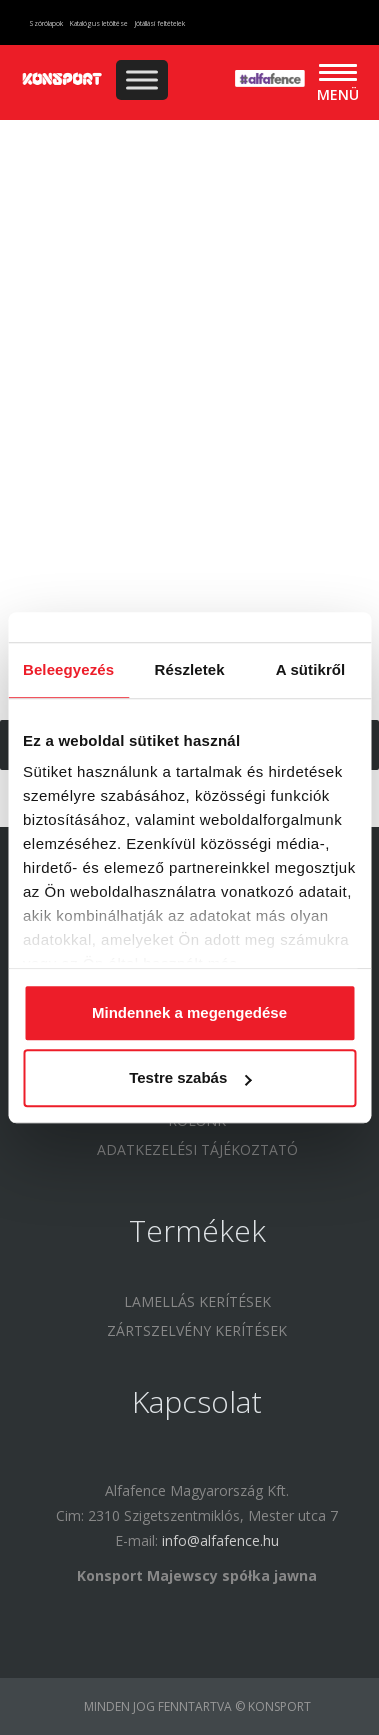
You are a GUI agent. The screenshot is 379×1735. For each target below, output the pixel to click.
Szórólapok (46, 23)
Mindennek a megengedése (189, 1012)
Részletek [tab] (190, 669)
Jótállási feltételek (160, 23)
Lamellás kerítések (197, 1301)
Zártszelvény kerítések (197, 1330)
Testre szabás (190, 1077)
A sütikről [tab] (311, 669)
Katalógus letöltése (99, 23)
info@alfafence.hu (220, 1540)
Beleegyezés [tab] (68, 669)
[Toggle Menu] (142, 79)
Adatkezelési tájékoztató (197, 1149)
